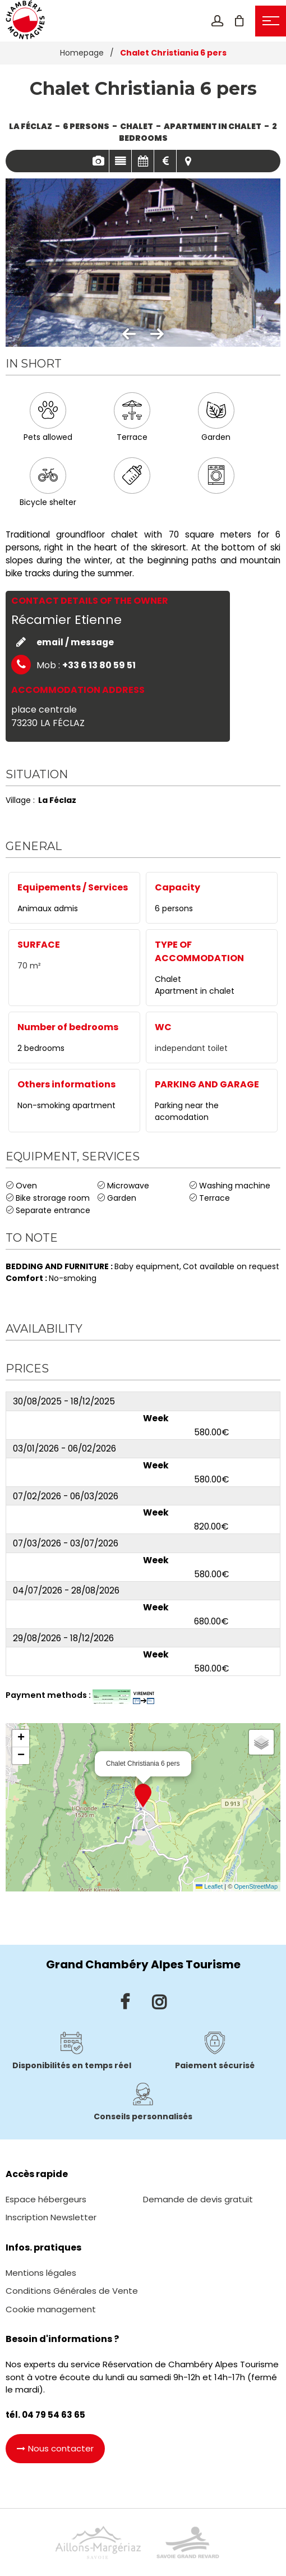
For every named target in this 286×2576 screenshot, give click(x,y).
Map (188, 161)
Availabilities (143, 161)
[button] (239, 20)
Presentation (120, 161)
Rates (165, 161)
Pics (98, 161)
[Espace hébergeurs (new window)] (46, 2199)
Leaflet (209, 1886)
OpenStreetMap (256, 1886)
